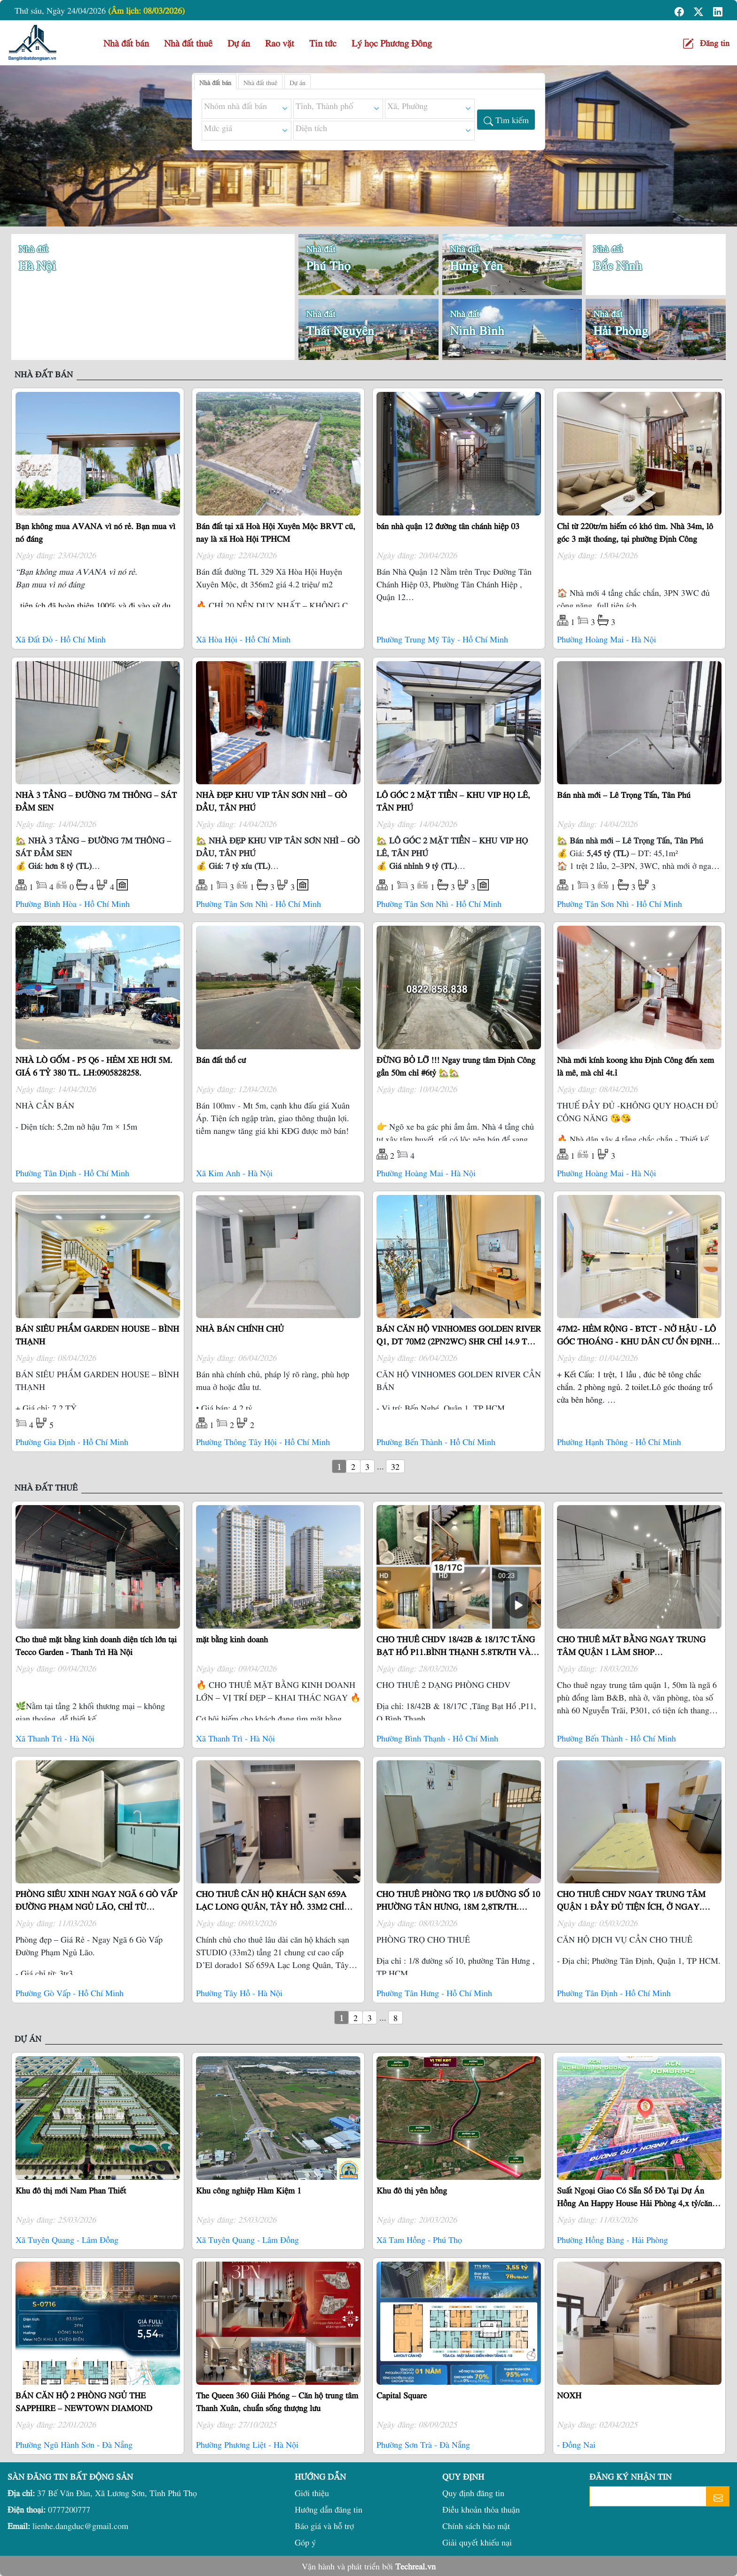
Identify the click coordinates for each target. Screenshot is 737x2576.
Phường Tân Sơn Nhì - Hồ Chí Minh (258, 903)
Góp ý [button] (305, 2542)
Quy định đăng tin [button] (473, 2492)
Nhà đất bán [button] (126, 42)
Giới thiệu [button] (312, 2492)
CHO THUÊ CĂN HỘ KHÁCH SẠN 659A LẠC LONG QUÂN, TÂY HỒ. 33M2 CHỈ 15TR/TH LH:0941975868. (271, 1906)
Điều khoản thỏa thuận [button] (481, 2509)
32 (395, 1466)
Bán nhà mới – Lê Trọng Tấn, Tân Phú (623, 794)
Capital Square (401, 2394)
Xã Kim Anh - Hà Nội (234, 1172)
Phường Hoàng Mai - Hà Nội (606, 638)
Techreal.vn (415, 2565)
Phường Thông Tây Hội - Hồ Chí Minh (263, 1441)
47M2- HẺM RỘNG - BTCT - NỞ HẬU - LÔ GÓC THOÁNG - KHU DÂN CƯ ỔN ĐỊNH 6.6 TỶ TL (636, 1341)
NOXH (569, 2394)
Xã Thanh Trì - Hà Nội (55, 1738)
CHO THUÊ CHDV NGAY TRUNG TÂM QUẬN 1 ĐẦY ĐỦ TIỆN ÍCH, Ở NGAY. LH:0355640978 (631, 1906)
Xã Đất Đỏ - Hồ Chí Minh (61, 638)
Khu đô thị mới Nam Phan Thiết (71, 2190)
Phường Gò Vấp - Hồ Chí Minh (70, 1992)
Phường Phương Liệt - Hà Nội (247, 2444)
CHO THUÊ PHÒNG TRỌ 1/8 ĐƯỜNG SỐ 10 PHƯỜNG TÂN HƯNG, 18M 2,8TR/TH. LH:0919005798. (458, 1906)
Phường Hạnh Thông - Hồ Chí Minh (619, 1441)
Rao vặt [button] (279, 42)
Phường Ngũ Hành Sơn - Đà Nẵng (74, 2444)
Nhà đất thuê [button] (188, 42)
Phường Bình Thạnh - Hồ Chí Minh (437, 1738)
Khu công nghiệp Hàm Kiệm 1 (248, 2190)
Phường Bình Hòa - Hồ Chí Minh (73, 903)
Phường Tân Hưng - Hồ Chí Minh (434, 1992)
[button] (680, 10)
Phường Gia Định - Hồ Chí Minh (72, 1441)
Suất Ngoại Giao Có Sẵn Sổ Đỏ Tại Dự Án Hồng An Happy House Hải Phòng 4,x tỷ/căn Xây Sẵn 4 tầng (634, 2203)
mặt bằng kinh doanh (232, 1638)
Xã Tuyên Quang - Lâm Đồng (67, 2239)
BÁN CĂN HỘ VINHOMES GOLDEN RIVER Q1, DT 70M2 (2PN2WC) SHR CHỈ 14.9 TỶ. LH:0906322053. (458, 1341)
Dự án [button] (238, 42)
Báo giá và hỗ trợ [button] (324, 2525)
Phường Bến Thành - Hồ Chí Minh (435, 1441)
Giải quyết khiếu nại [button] (477, 2542)
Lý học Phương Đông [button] (392, 42)
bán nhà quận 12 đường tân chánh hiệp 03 (447, 525)
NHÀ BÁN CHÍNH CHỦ (240, 1328)
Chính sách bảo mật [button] (476, 2525)
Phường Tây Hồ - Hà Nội (239, 1992)
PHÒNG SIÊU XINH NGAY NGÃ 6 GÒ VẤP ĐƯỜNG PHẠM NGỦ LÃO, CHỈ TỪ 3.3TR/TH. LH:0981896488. (96, 1906)
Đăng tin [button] (714, 42)
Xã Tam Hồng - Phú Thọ (419, 2239)
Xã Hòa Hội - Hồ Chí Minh (243, 638)
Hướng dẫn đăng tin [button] (328, 2509)
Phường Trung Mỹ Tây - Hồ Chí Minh (442, 638)
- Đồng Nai (576, 2444)
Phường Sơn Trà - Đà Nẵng (423, 2444)
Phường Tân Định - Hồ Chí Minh (72, 1172)
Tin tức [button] (323, 42)
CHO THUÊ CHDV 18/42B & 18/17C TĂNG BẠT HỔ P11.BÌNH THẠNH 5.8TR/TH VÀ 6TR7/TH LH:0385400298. (455, 1651)
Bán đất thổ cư (221, 1059)
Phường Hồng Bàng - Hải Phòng (612, 2239)
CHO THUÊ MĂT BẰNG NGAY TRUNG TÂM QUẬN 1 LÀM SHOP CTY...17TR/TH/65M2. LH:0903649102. (631, 1651)
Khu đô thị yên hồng (411, 2190)
